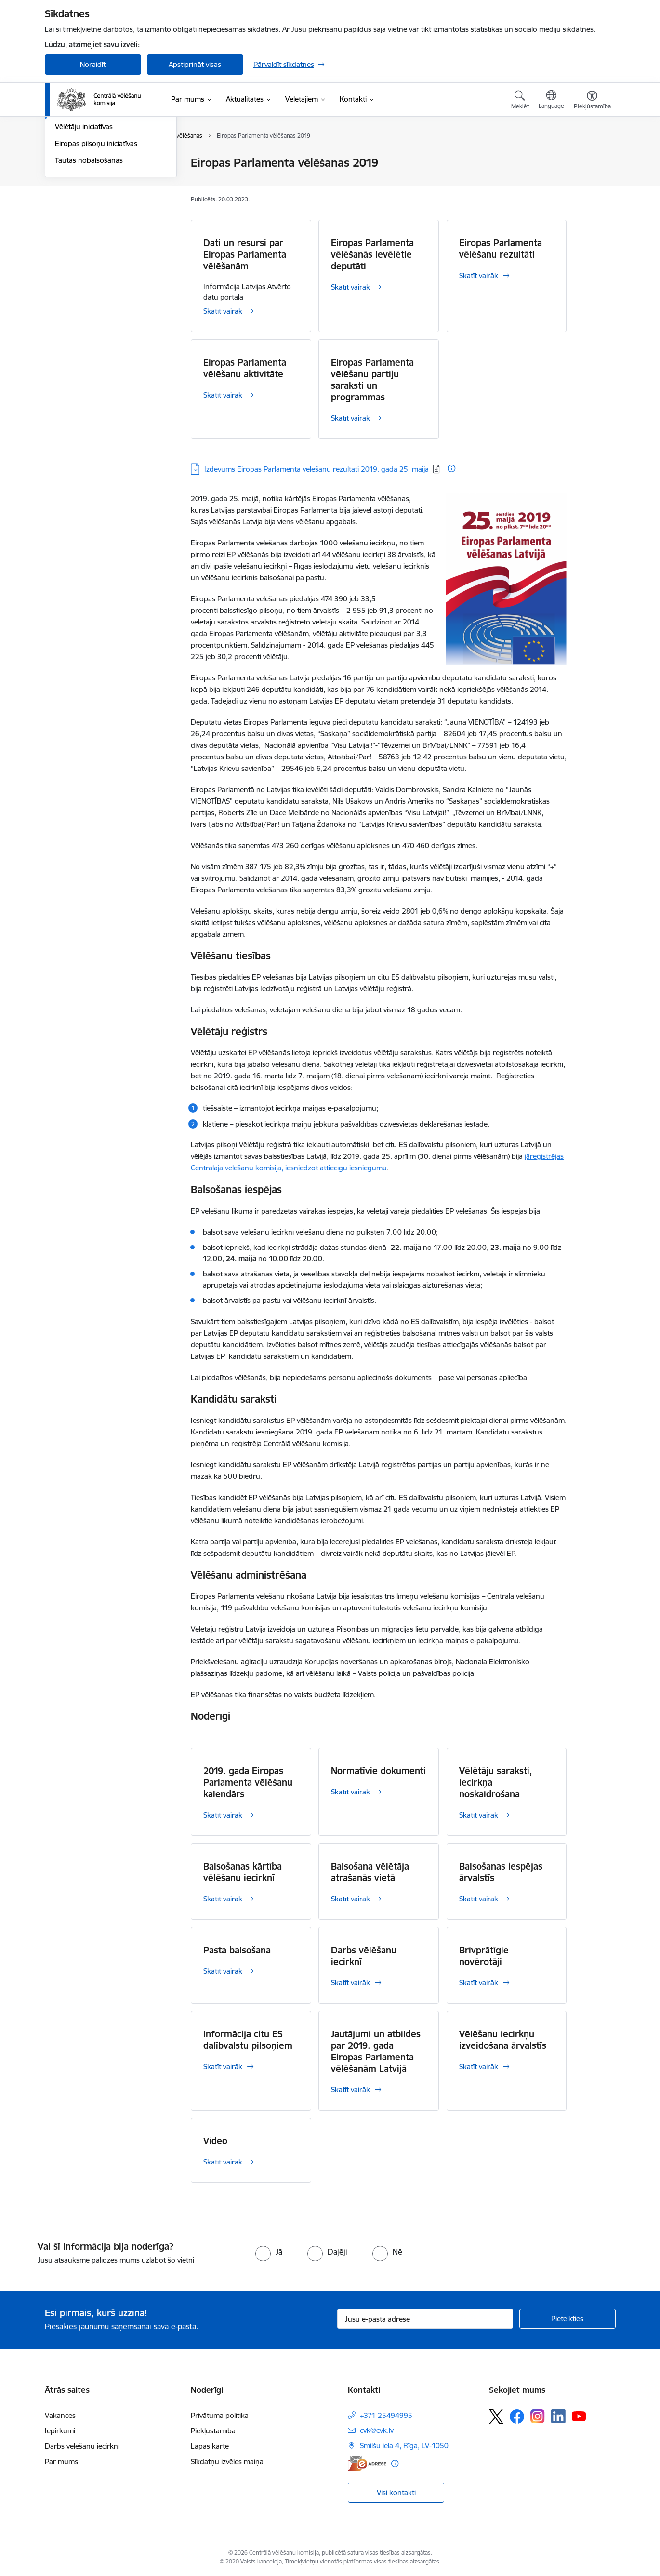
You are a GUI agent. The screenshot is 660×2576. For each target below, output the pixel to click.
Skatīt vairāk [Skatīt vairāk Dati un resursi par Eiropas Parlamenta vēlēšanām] (222, 311)
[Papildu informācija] (451, 468)
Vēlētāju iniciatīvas (84, 230)
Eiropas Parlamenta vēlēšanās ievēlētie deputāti (372, 254)
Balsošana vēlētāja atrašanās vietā (370, 1872)
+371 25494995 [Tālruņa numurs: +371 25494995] (386, 2415)
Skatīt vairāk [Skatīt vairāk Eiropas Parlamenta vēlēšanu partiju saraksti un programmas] (350, 418)
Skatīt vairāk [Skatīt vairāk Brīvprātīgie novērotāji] (478, 1982)
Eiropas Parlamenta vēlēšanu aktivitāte (244, 368)
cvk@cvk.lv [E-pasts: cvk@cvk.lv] (377, 2430)
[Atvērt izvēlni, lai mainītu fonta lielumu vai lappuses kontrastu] (592, 101)
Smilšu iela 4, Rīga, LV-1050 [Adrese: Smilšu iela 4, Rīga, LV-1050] (404, 2445)
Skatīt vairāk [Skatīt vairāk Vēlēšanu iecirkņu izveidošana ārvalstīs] (478, 2066)
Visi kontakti (396, 2492)
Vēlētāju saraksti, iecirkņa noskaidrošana (495, 1782)
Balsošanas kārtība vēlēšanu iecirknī (242, 1872)
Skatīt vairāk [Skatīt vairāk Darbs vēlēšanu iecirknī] (350, 1982)
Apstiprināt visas (195, 64)
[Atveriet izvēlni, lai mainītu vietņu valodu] (551, 101)
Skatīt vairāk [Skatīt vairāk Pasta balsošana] (222, 1971)
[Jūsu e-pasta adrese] (425, 2319)
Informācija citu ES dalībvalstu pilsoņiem (247, 2039)
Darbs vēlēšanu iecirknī (363, 1955)
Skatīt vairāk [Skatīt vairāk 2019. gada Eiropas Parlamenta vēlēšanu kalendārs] (222, 1814)
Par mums (61, 2461)
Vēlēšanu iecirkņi (82, 163)
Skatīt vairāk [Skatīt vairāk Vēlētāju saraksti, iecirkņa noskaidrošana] (478, 1814)
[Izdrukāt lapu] (591, 159)
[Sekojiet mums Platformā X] (496, 2416)
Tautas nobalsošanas (89, 263)
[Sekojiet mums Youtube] (579, 2416)
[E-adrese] (367, 2463)
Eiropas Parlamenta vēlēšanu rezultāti (500, 248)
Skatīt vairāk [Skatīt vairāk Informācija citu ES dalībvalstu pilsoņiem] (222, 2066)
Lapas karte (210, 2446)
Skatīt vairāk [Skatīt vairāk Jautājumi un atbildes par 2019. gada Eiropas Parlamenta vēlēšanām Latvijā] (350, 2089)
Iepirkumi (60, 2430)
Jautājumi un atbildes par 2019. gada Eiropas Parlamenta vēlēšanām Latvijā (376, 2051)
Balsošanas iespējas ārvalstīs (500, 1872)
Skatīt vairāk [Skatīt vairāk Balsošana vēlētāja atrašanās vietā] (350, 1898)
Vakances (60, 2415)
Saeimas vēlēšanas (85, 180)
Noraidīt (93, 64)
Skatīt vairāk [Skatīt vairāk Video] (222, 2161)
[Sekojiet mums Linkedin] (558, 2416)
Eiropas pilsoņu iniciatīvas (96, 247)
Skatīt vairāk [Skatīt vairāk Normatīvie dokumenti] (350, 1791)
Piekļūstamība (213, 2430)
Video (215, 2141)
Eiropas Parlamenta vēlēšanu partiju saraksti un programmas (372, 380)
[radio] (268, 2251)
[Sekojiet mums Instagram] (537, 2416)
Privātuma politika (220, 2415)
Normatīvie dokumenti (378, 1771)
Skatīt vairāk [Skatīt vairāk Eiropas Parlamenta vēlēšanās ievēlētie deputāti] (350, 287)
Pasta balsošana (237, 1950)
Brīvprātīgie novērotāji (484, 1955)
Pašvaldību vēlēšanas (89, 196)
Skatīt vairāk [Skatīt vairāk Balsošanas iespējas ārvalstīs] (478, 1898)
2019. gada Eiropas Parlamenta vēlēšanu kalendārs (247, 1782)
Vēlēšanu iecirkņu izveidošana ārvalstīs (502, 2039)
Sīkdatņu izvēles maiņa (227, 2461)
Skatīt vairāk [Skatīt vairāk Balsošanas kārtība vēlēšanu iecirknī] (222, 1898)
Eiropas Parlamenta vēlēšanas (103, 213)
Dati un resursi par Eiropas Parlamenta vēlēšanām (244, 254)
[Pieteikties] (567, 2319)
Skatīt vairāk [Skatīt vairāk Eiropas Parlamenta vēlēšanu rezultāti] (478, 275)
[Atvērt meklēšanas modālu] (520, 101)
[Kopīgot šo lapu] (591, 183)
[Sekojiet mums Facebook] (517, 2416)
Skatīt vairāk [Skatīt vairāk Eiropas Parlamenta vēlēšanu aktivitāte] (222, 394)
